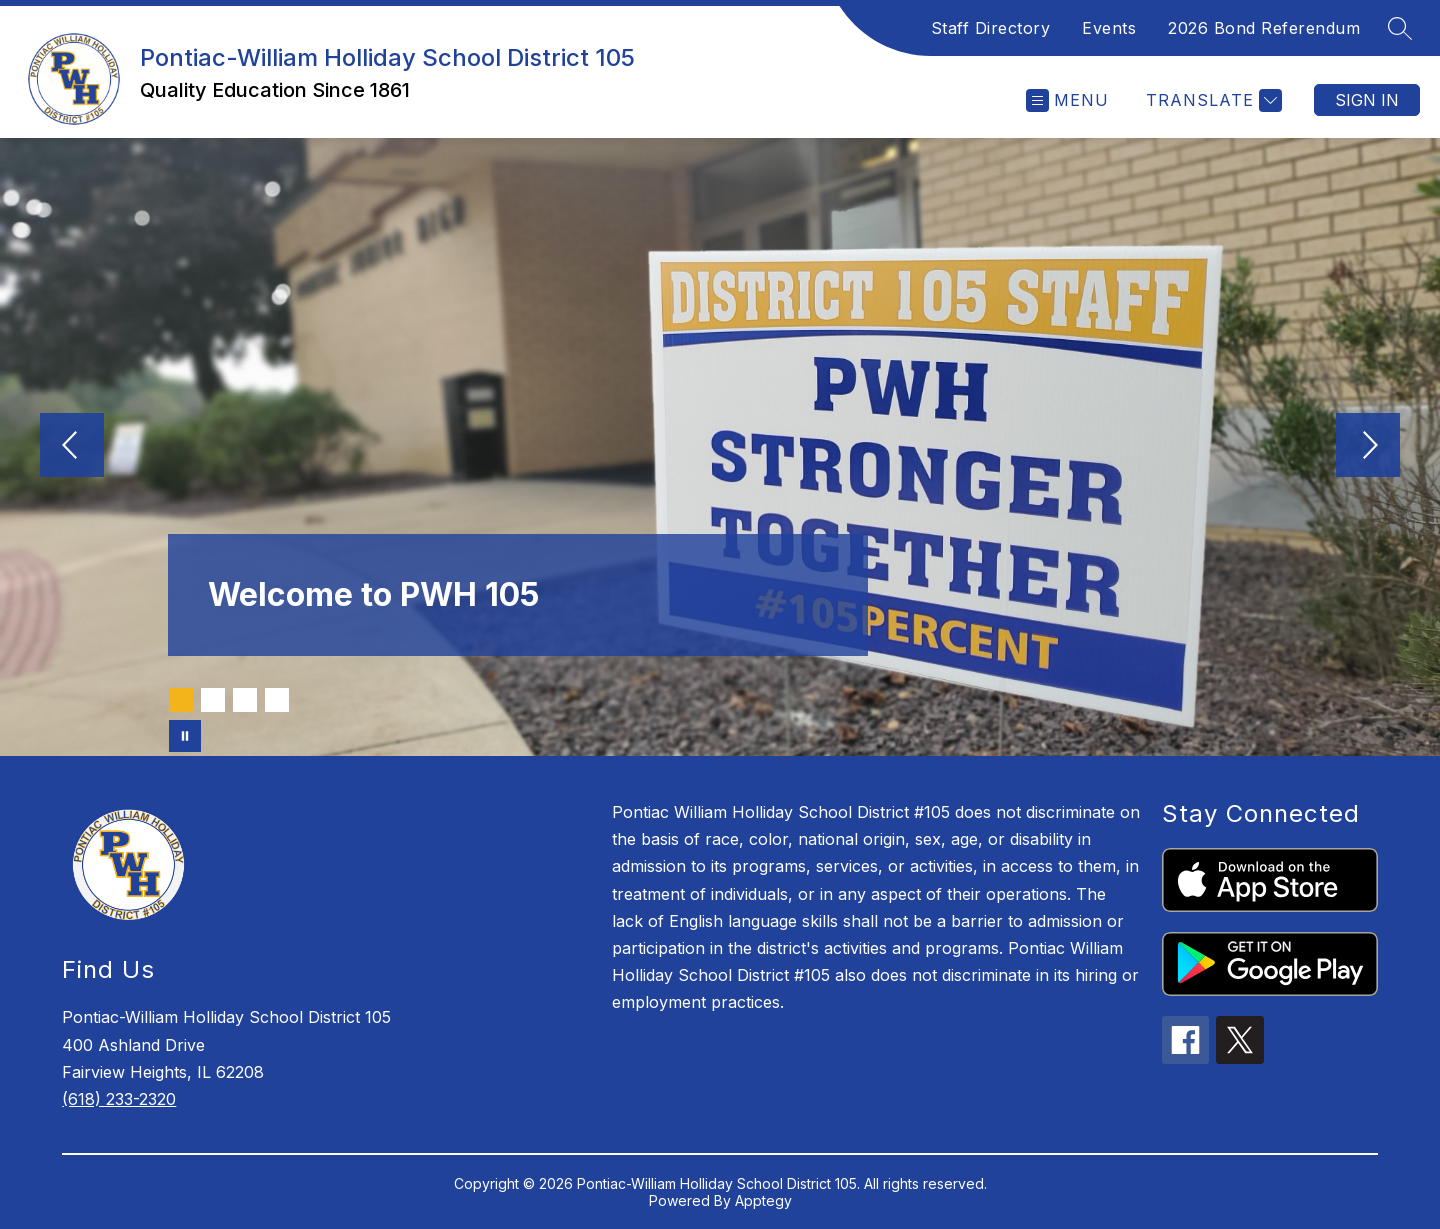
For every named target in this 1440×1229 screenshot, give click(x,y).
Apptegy (763, 1200)
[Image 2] (213, 700)
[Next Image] (1368, 447)
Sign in (1367, 100)
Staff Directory (991, 28)
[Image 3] (245, 700)
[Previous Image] (72, 447)
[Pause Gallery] (185, 736)
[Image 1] (181, 700)
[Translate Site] (1211, 100)
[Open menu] (1067, 100)
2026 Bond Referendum (1264, 28)
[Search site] (1400, 28)
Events (1109, 28)
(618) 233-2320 (119, 1099)
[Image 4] (277, 700)
